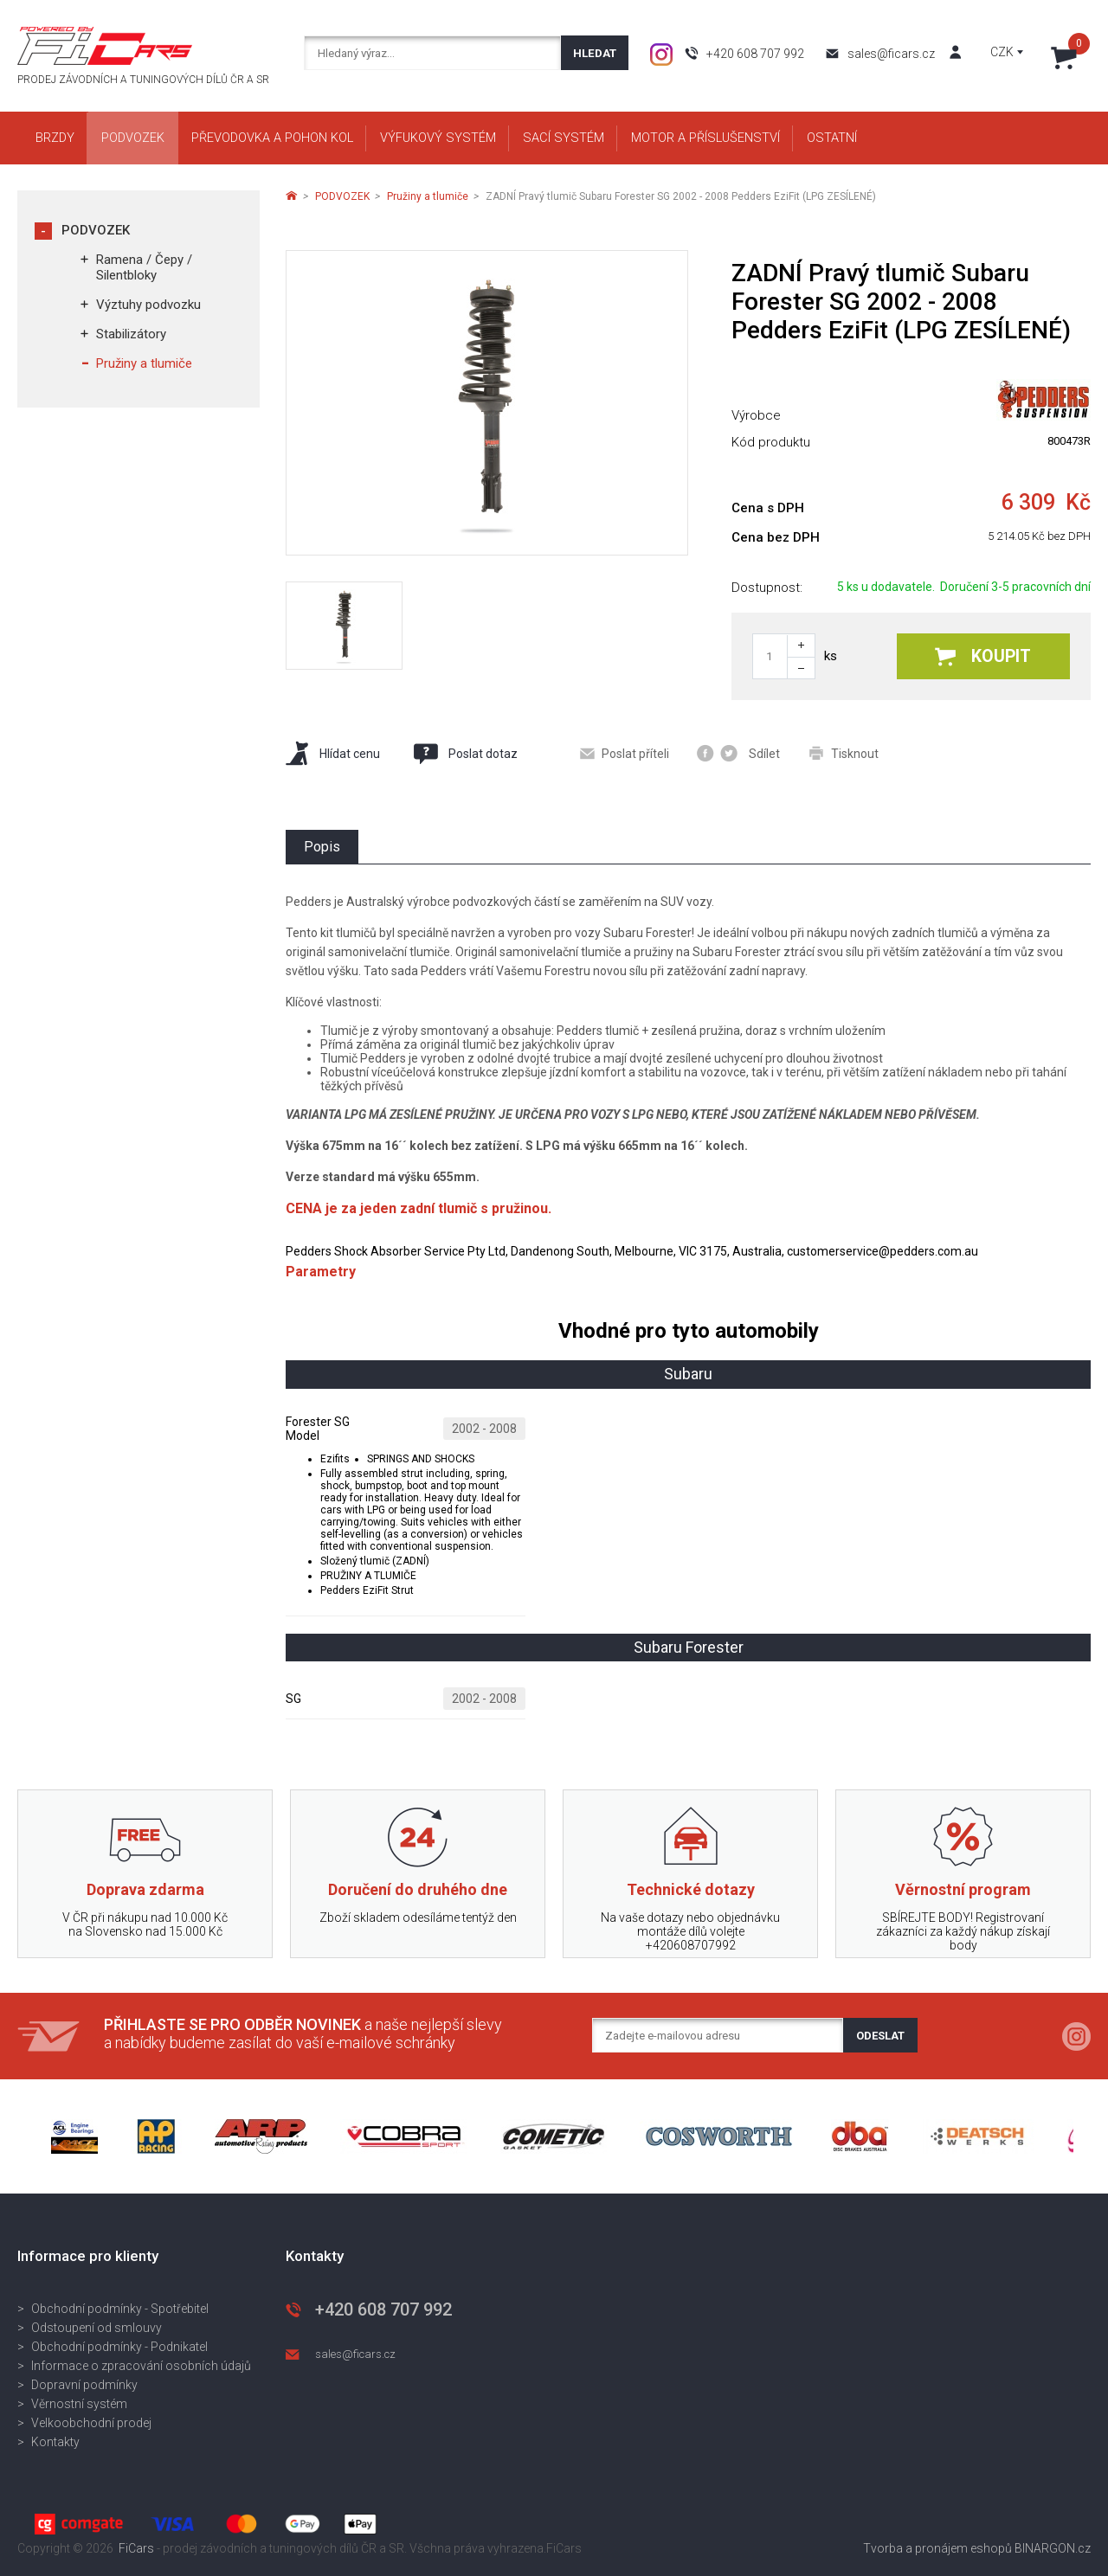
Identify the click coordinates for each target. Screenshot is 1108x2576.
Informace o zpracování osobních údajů (141, 2366)
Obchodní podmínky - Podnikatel (119, 2347)
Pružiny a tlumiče (144, 363)
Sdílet (738, 753)
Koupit (983, 656)
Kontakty (55, 2442)
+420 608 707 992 (755, 54)
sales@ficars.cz (891, 54)
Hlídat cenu (333, 753)
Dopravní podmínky (84, 2385)
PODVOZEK (95, 230)
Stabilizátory (131, 334)
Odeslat (880, 2035)
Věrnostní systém (79, 2404)
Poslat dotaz (465, 753)
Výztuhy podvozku (148, 304)
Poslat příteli (624, 754)
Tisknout (844, 753)
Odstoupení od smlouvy (96, 2328)
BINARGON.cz (1053, 2548)
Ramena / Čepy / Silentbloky (144, 267)
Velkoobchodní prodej (91, 2423)
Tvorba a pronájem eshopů (937, 2548)
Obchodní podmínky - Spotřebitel (120, 2309)
